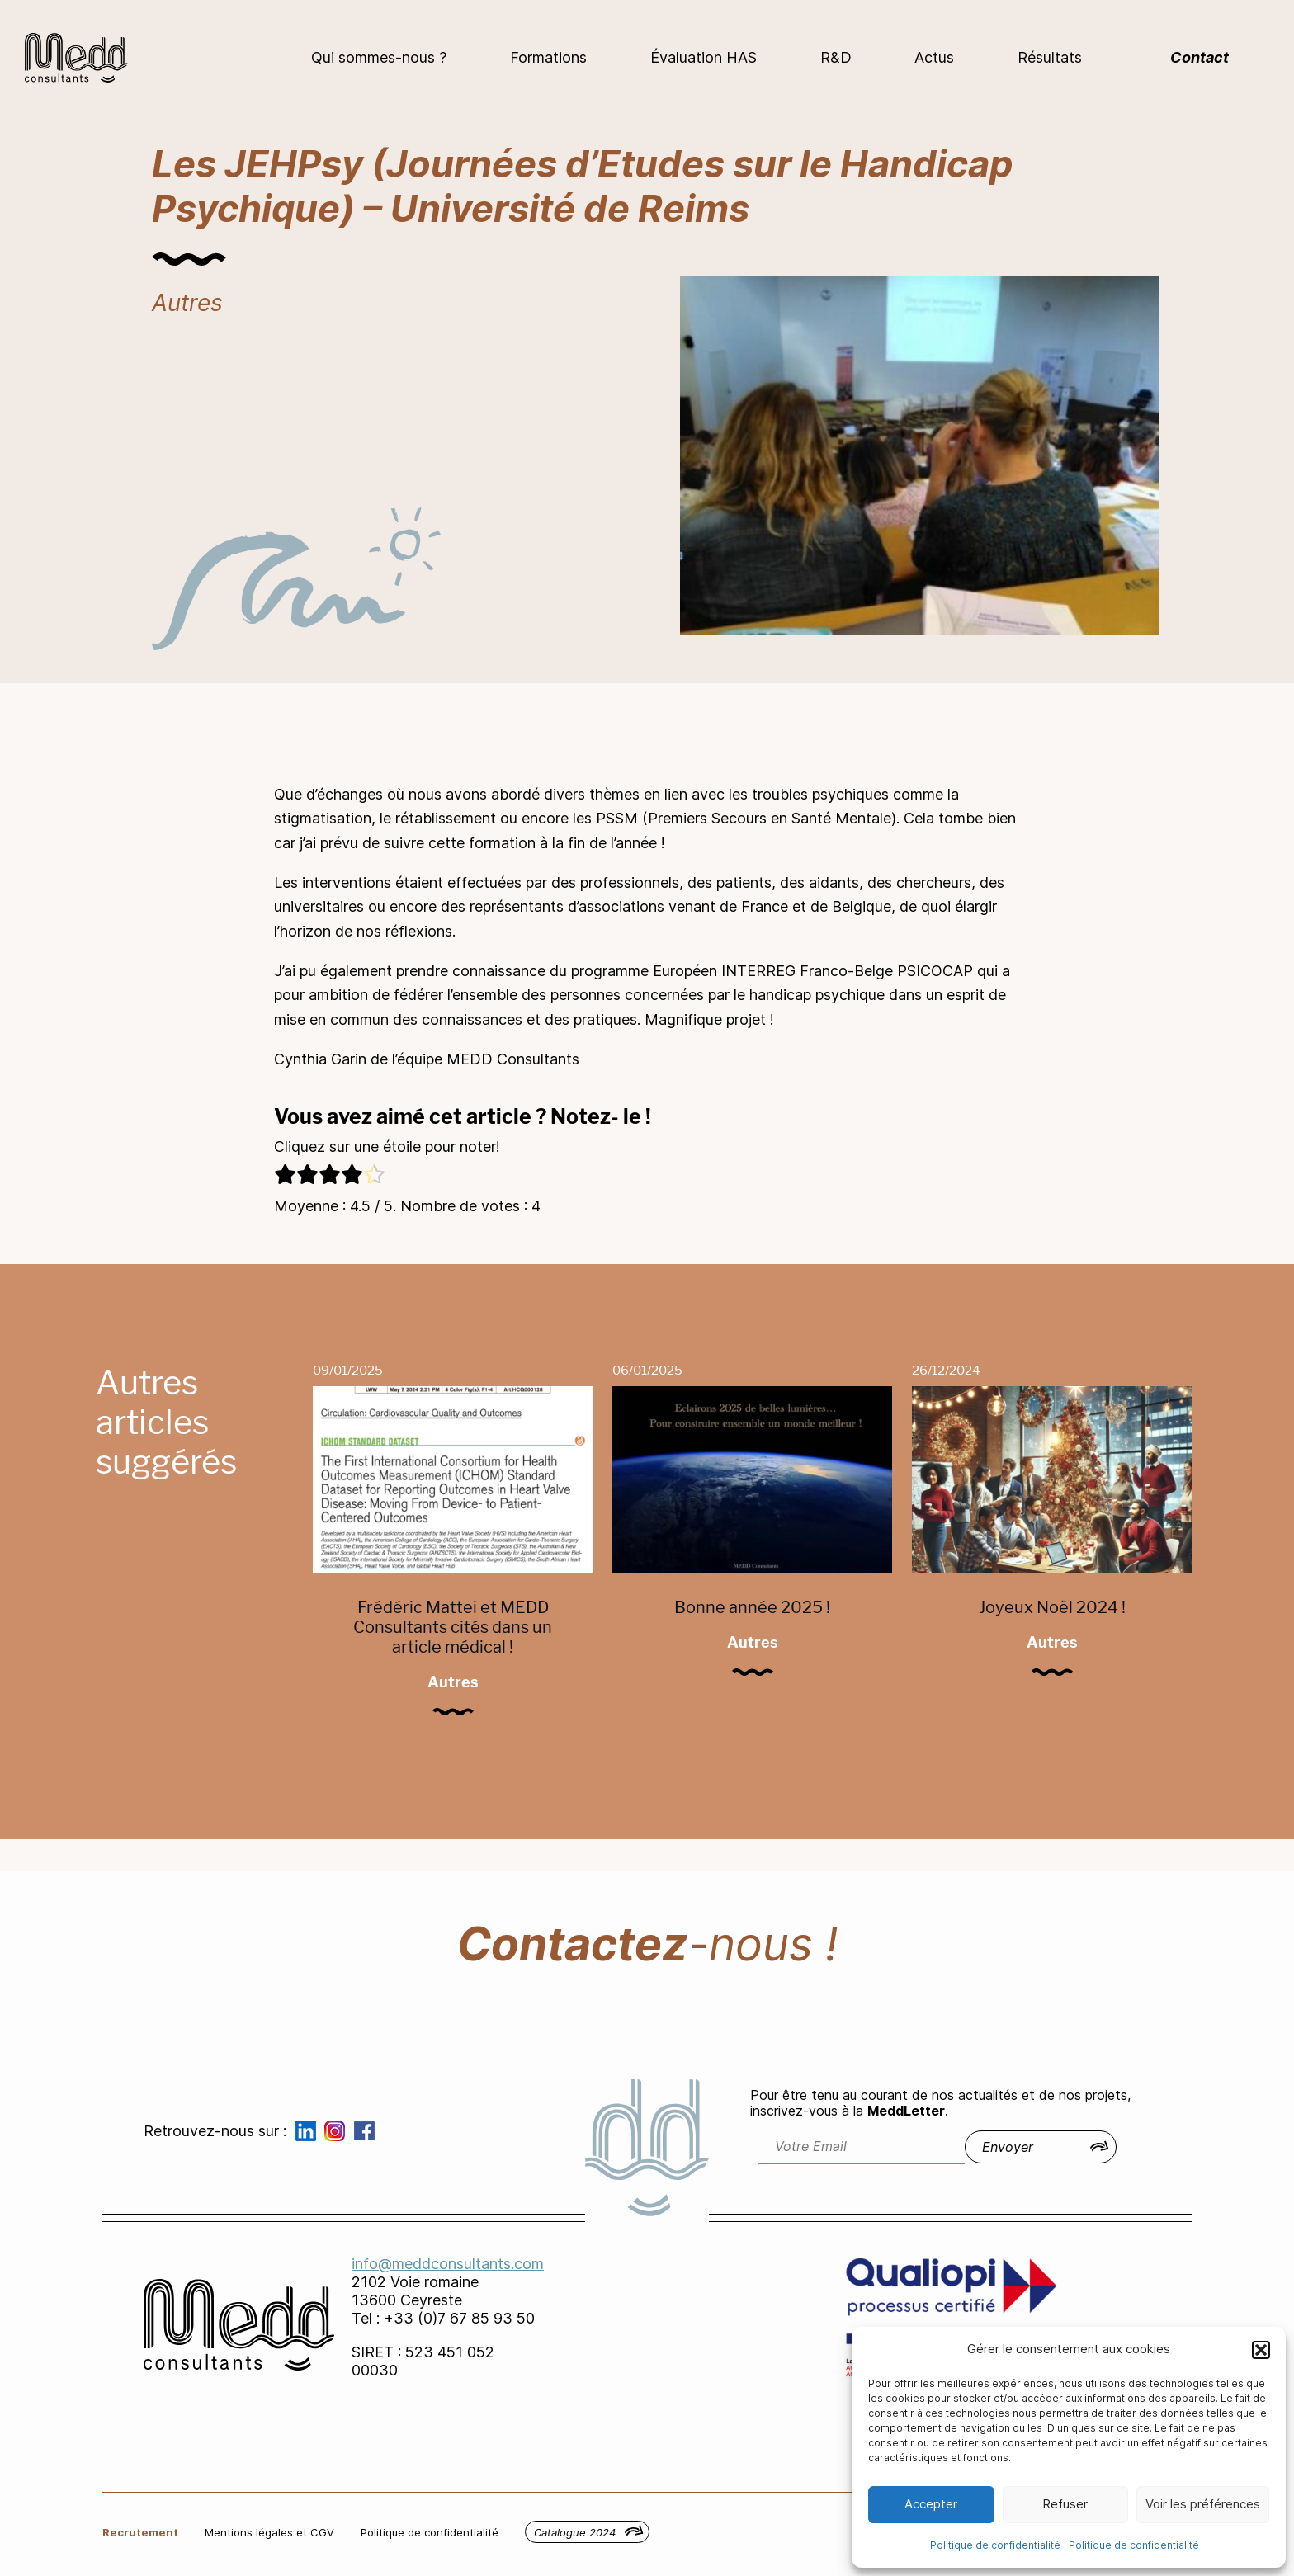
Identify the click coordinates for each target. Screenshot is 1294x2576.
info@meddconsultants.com (448, 2263)
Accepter (930, 2504)
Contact (1199, 57)
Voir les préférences (1202, 2504)
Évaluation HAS (703, 57)
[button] (1261, 2350)
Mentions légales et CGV (269, 2532)
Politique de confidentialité (995, 2545)
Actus (934, 57)
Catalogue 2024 (575, 2532)
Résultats (1050, 57)
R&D (836, 57)
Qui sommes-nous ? (378, 57)
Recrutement (140, 2532)
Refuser (1065, 2504)
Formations (548, 57)
